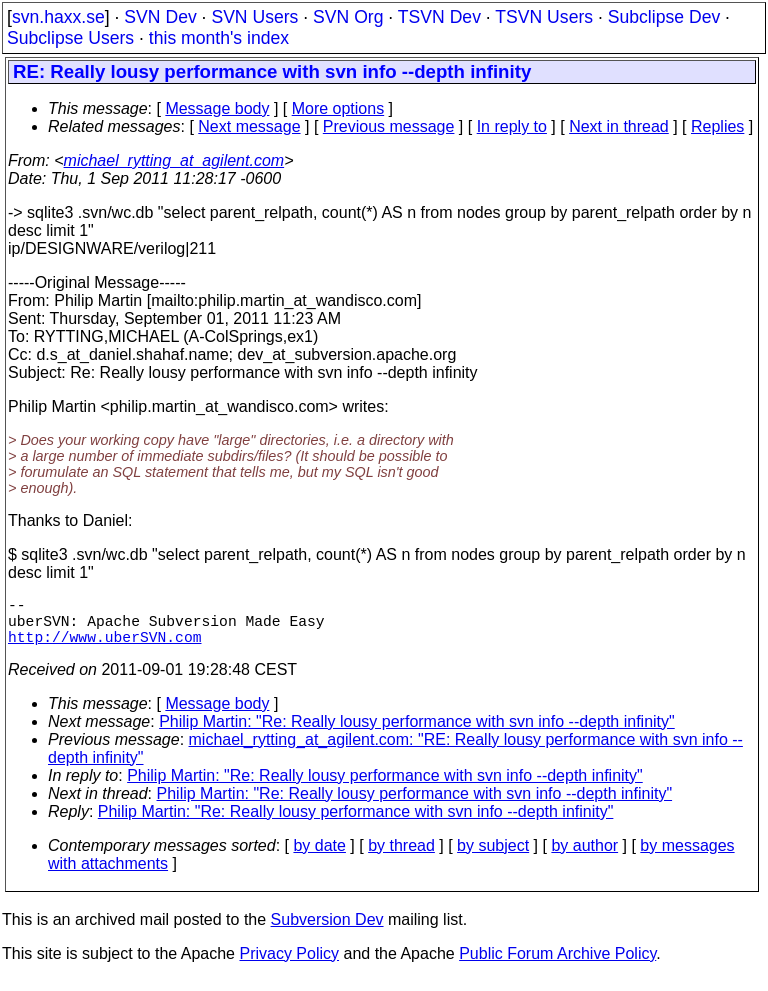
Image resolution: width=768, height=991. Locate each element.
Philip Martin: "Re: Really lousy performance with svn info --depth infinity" (417, 733)
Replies (717, 126)
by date (319, 857)
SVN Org (348, 17)
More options (338, 108)
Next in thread (619, 126)
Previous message (389, 126)
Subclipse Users (70, 38)
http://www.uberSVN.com (104, 648)
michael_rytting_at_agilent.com (174, 160)
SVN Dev (160, 17)
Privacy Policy (289, 965)
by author (584, 857)
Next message (249, 126)
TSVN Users (544, 17)
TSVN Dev (439, 17)
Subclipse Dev (664, 17)
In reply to (512, 126)
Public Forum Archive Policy (557, 965)
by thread (401, 857)
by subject (493, 857)
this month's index (219, 38)
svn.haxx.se (58, 17)
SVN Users (254, 17)
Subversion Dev (327, 931)
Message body (217, 108)
